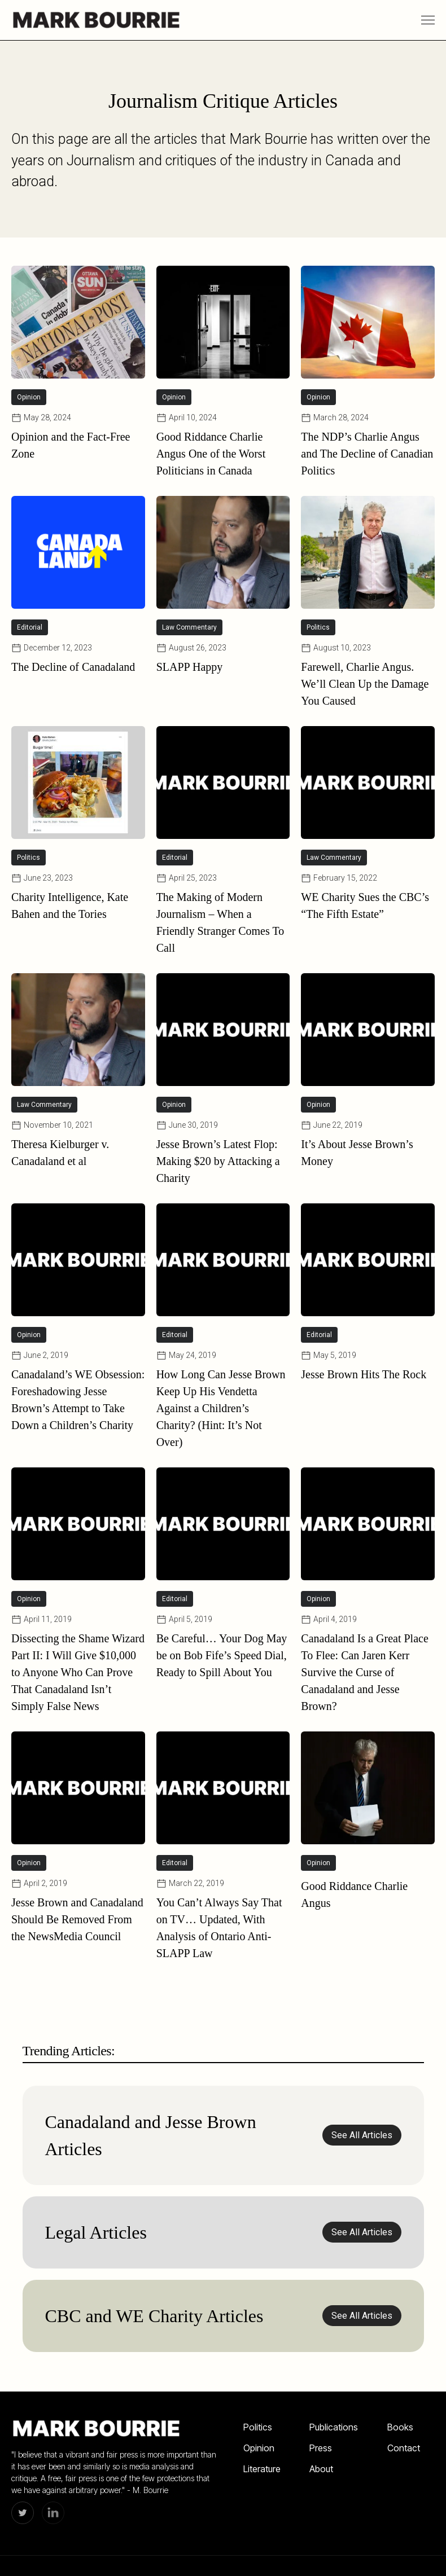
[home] (96, 20)
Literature (262, 2468)
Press (320, 2448)
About (321, 2468)
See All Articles (361, 2135)
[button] (428, 20)
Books (400, 2427)
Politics (257, 2427)
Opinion (258, 2448)
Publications (333, 2427)
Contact (403, 2448)
